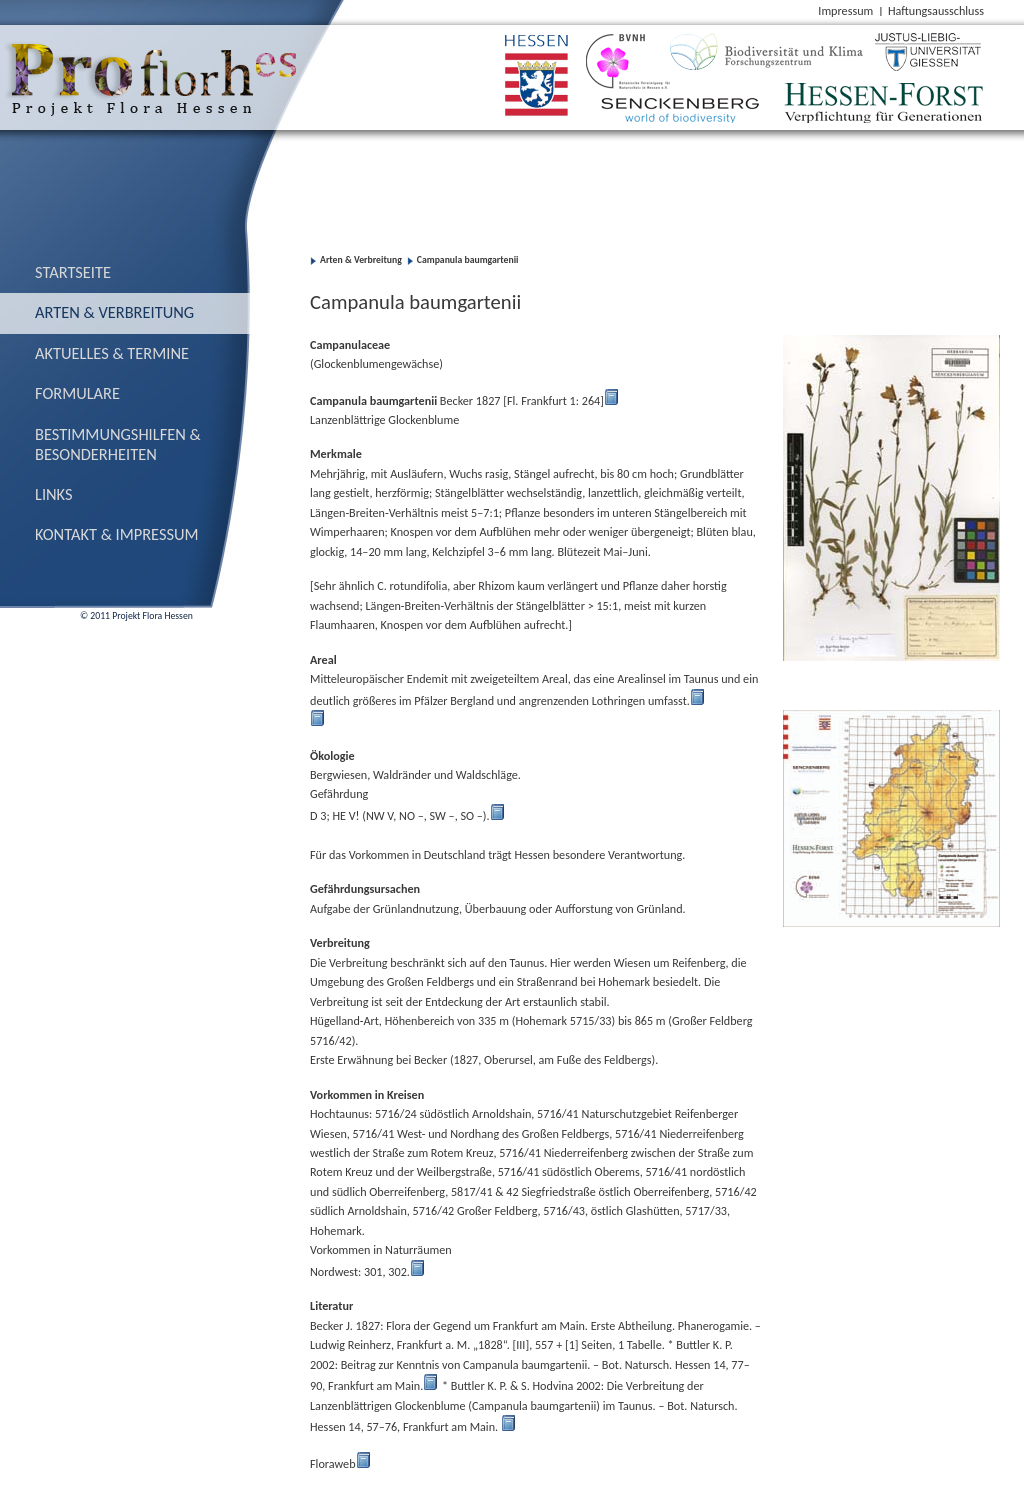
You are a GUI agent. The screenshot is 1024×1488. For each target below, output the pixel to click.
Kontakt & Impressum (117, 534)
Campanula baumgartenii (468, 260)
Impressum (845, 10)
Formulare (77, 393)
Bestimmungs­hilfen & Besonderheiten (118, 444)
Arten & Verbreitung (114, 312)
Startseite (73, 272)
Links (54, 494)
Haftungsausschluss (936, 10)
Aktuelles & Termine (112, 353)
